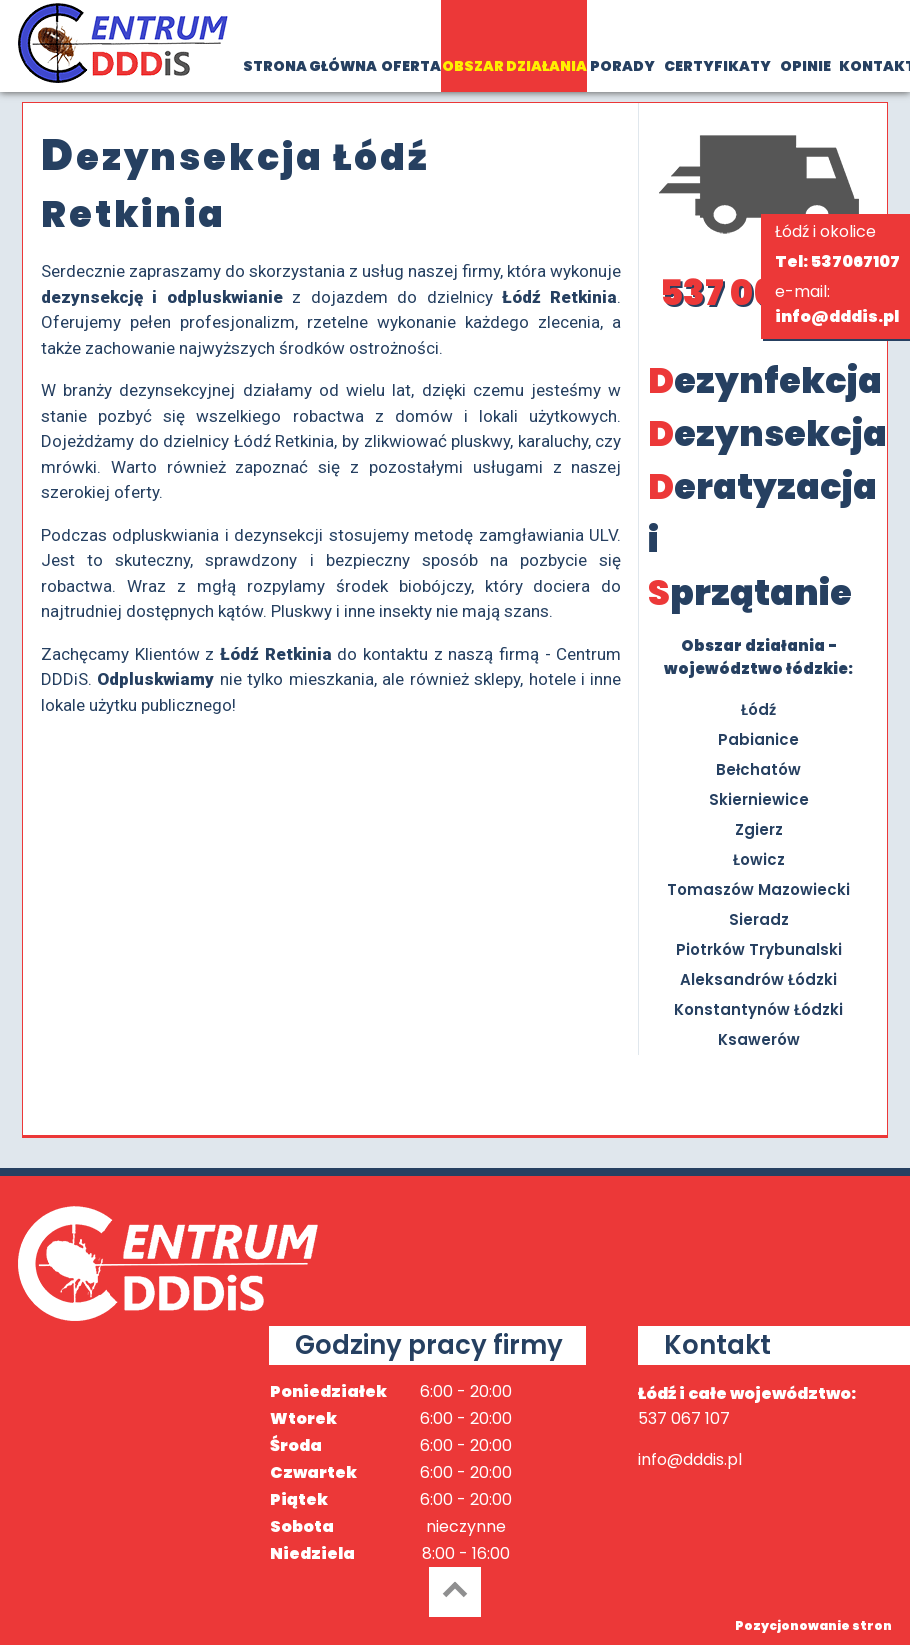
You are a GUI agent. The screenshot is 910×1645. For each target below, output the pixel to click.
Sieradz (759, 919)
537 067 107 (758, 292)
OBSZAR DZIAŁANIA (514, 66)
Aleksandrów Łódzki (758, 979)
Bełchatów (758, 769)
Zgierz (759, 829)
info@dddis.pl (837, 316)
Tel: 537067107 (837, 261)
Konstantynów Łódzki (758, 1009)
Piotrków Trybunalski (759, 949)
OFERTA (411, 66)
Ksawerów (759, 1039)
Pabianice (758, 739)
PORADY (622, 66)
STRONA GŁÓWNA (310, 66)
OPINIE (805, 66)
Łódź (758, 709)
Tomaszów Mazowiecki (758, 889)
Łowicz (759, 859)
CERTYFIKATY (717, 66)
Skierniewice (759, 799)
